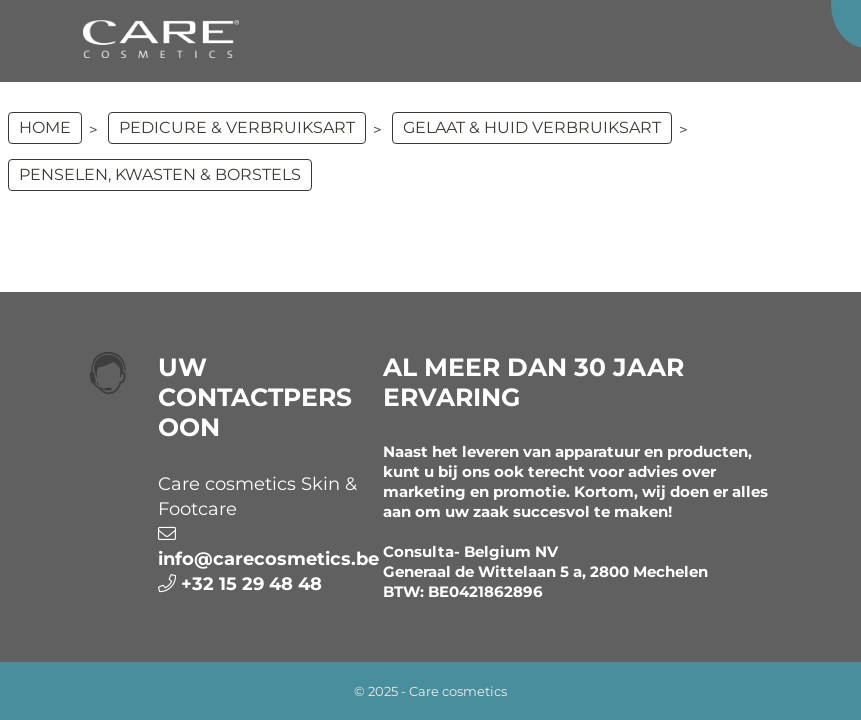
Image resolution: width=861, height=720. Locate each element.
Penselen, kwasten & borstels (160, 174)
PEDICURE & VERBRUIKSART (237, 127)
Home (45, 127)
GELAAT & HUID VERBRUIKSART (532, 127)
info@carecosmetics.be (268, 559)
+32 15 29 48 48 (251, 584)
